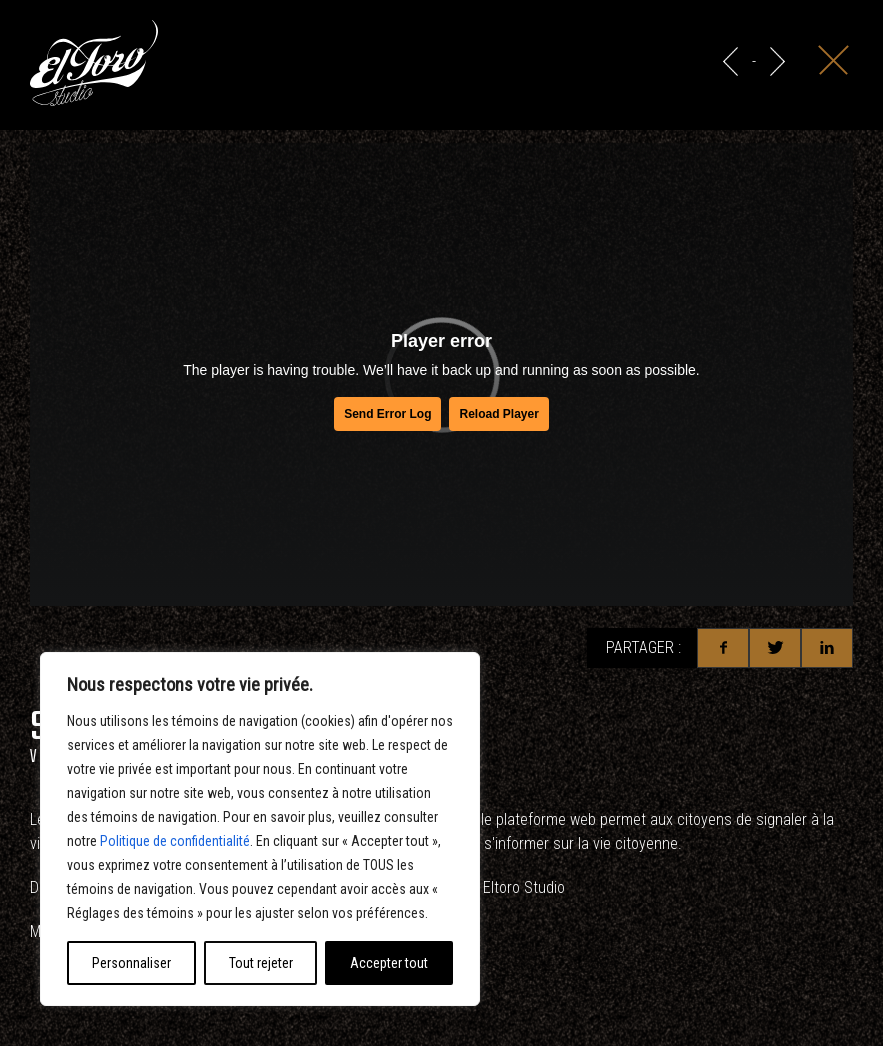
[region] (260, 829)
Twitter (775, 648)
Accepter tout (389, 963)
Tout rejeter (261, 963)
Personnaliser (131, 963)
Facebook (723, 648)
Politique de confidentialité (175, 841)
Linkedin (827, 648)
